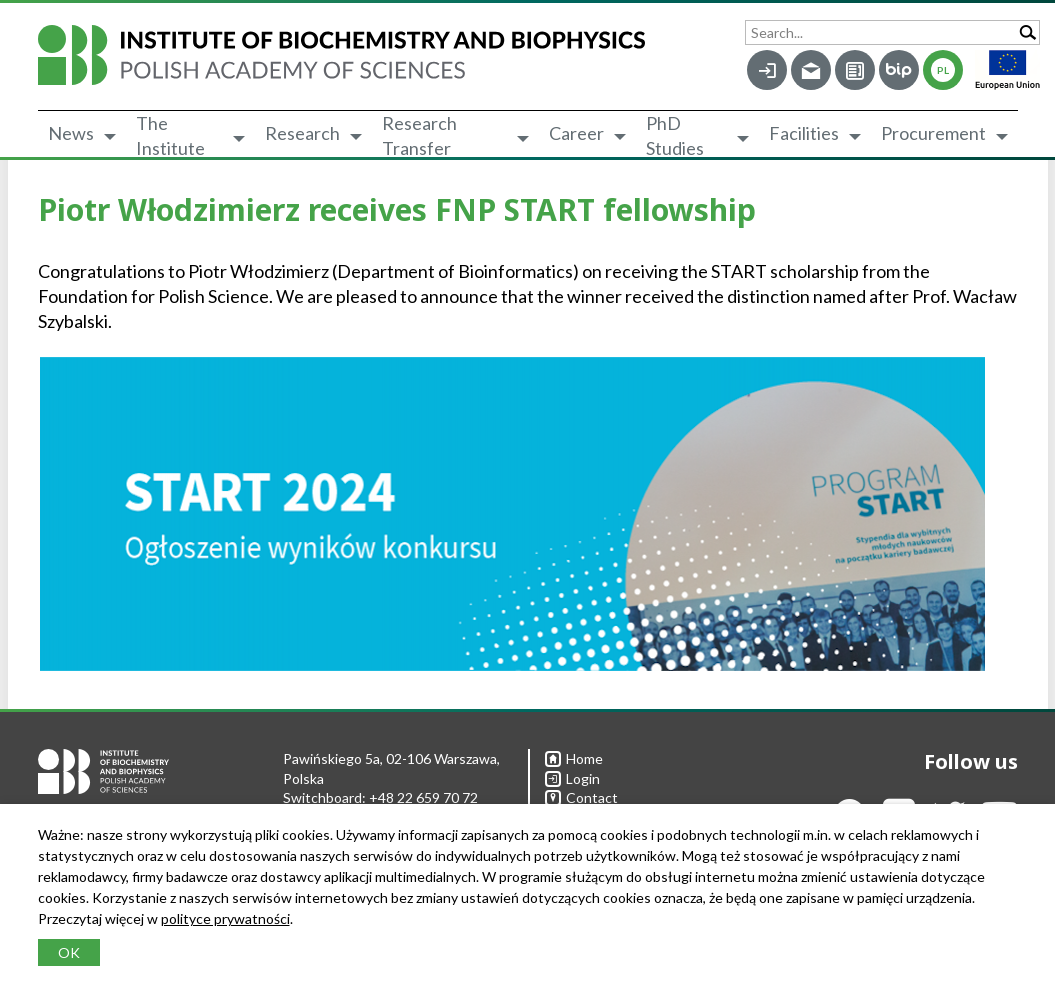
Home (574, 758)
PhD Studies (675, 136)
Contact (581, 797)
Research (302, 133)
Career (576, 133)
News (71, 133)
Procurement (933, 133)
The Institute (170, 136)
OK (69, 952)
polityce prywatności (225, 918)
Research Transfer (419, 136)
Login (572, 778)
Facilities (804, 133)
